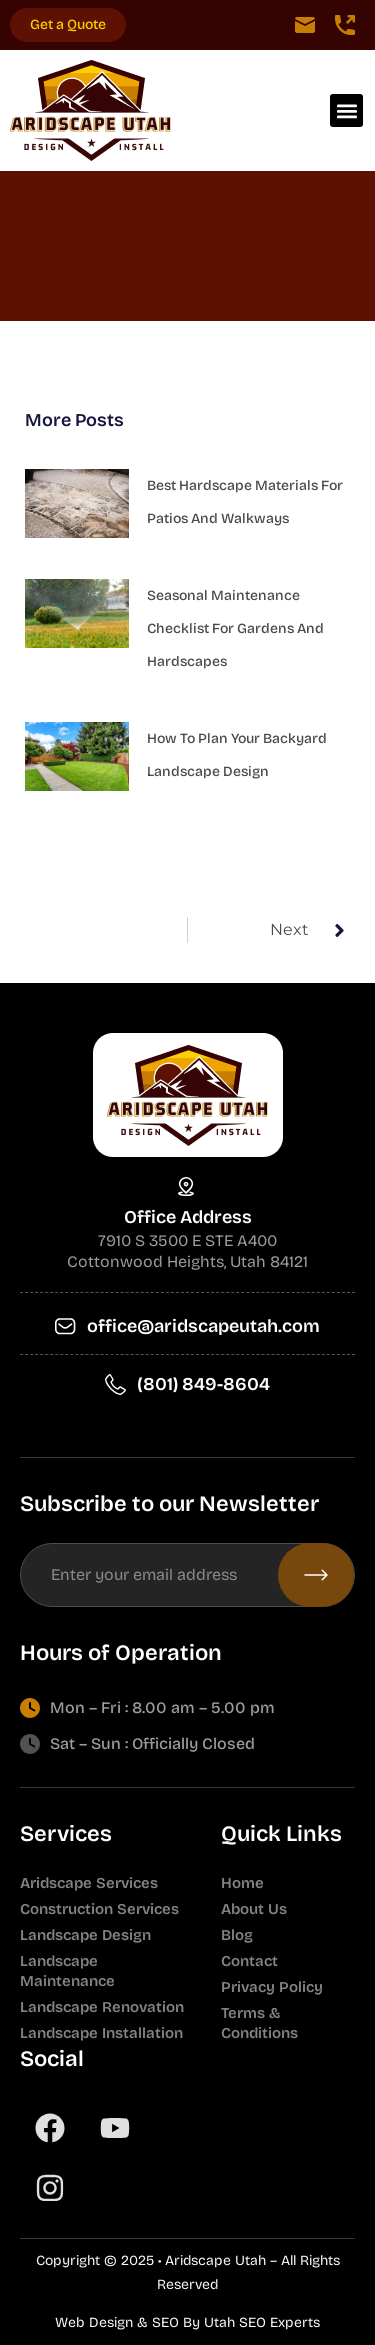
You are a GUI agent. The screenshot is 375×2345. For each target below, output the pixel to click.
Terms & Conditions (259, 2023)
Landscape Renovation (102, 2007)
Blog (237, 1935)
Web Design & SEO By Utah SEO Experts (187, 2322)
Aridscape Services (89, 1883)
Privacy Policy (272, 1987)
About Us (254, 1909)
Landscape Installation (101, 2033)
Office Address (188, 1217)
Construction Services (99, 1909)
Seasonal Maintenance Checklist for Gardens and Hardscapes (235, 628)
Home (242, 1883)
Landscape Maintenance (67, 1971)
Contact (249, 1961)
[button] (346, 110)
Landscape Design (85, 1935)
